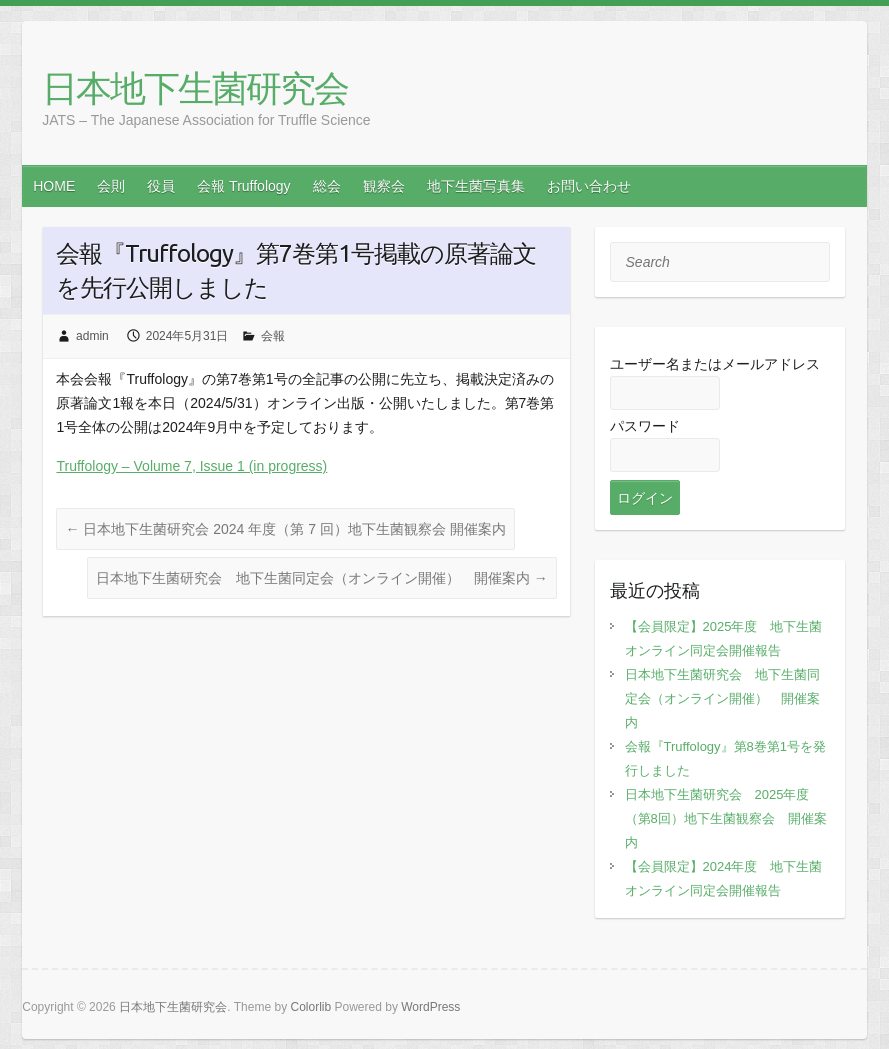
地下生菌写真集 (476, 186)
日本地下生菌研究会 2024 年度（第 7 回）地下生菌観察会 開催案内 (285, 529)
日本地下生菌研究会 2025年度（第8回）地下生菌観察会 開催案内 (726, 818)
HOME (54, 186)
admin (92, 336)
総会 (327, 186)
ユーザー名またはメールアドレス (715, 364)
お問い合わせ (589, 186)
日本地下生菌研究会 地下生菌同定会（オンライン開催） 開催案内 (322, 578)
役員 (161, 186)
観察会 (384, 186)
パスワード (645, 426)
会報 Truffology (243, 186)
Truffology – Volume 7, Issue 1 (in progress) (191, 466)
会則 (111, 186)
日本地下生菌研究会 (195, 89)
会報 (273, 336)
